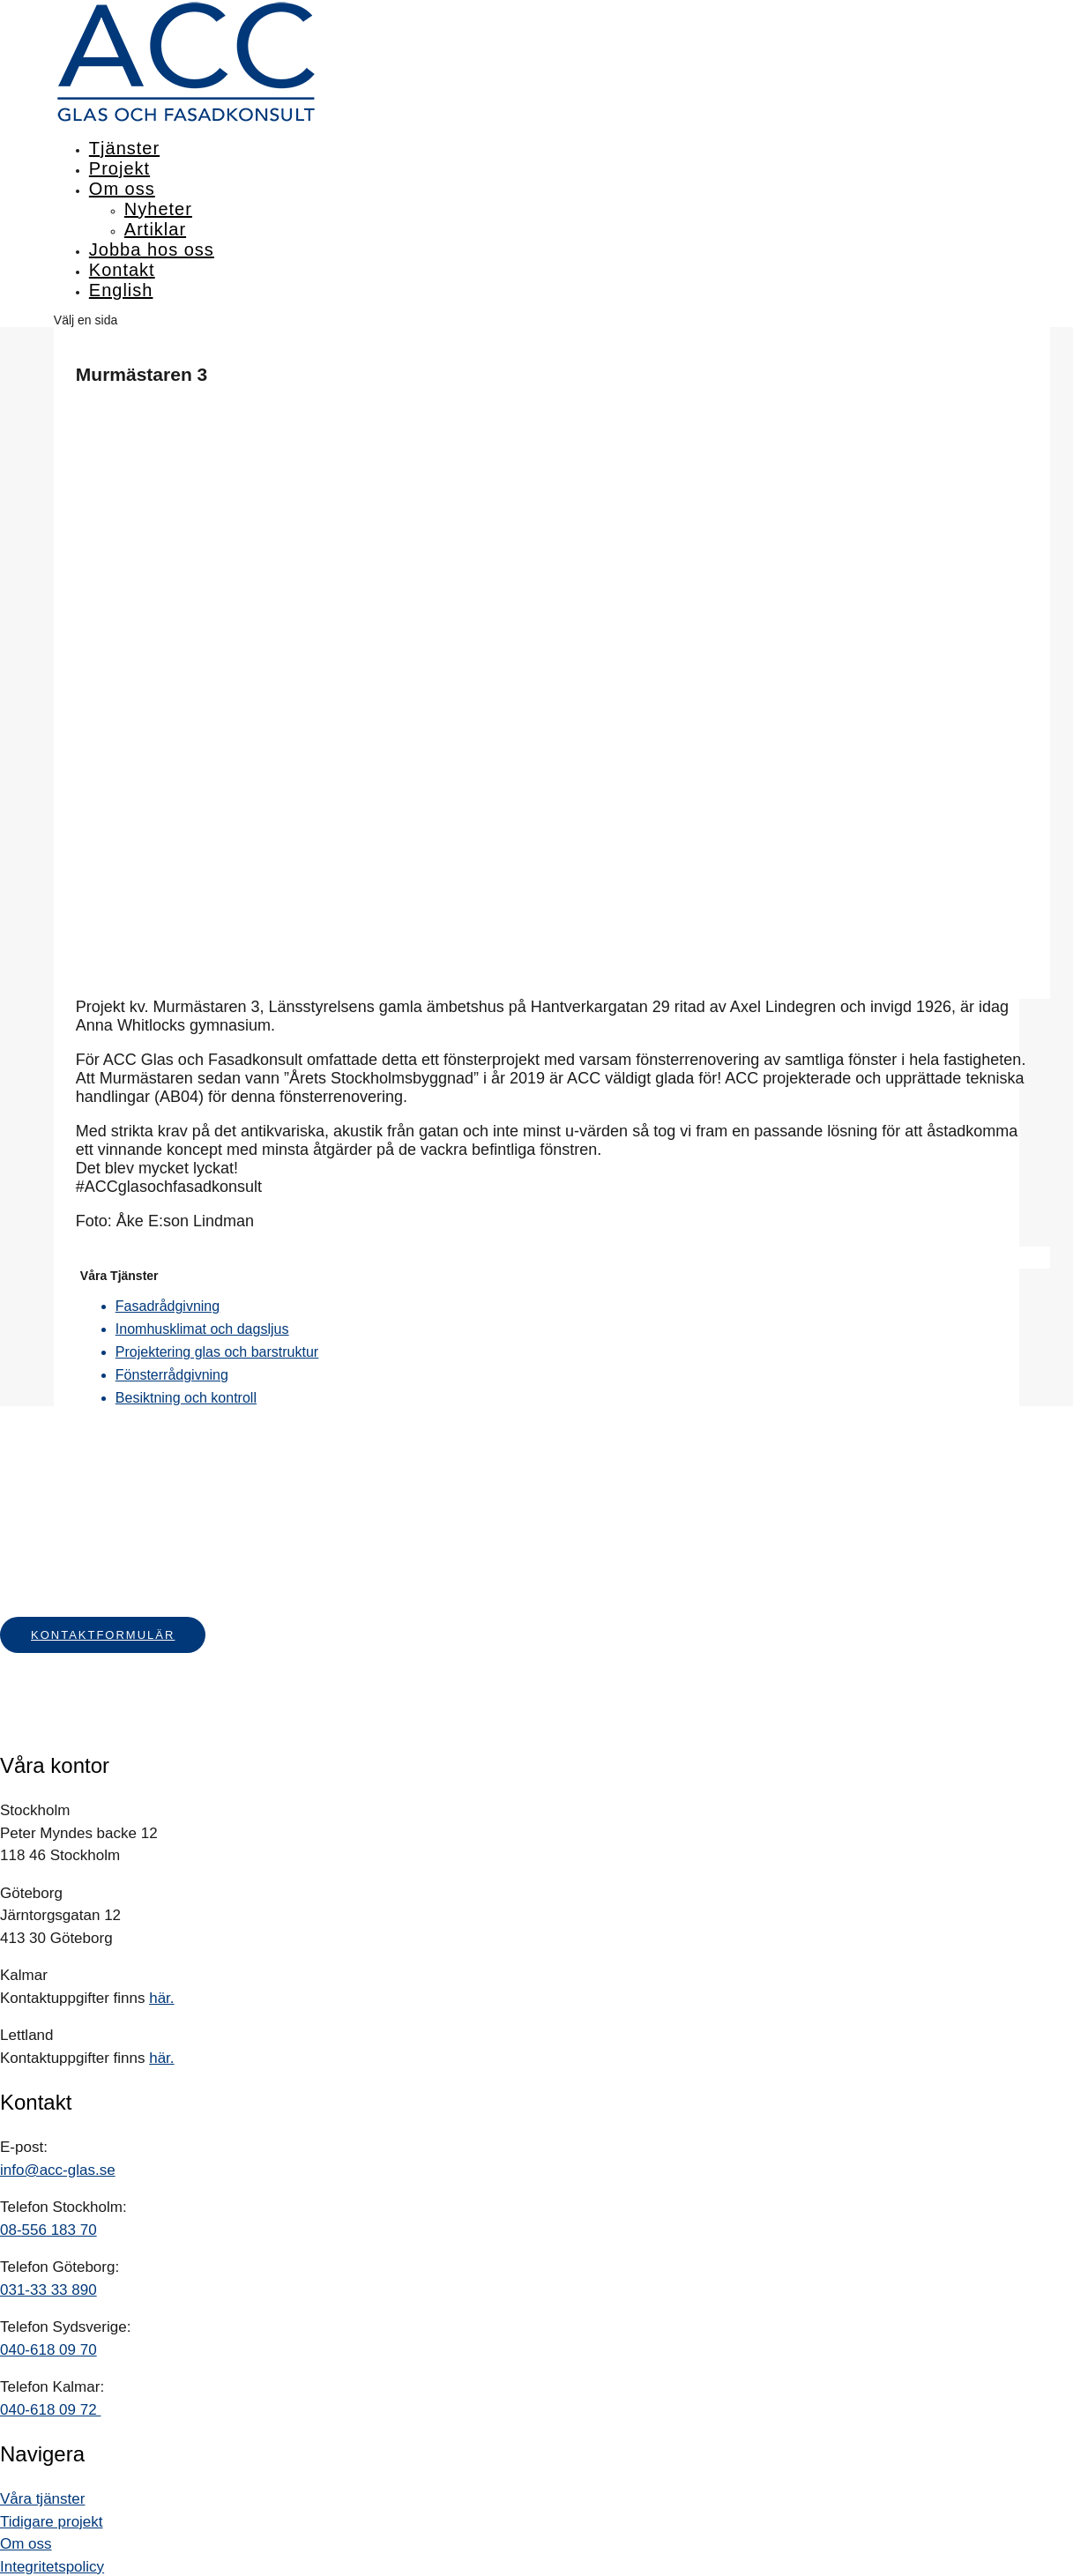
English (121, 290)
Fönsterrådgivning (171, 1374)
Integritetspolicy (52, 2566)
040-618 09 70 (48, 2349)
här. (161, 1998)
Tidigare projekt (51, 2521)
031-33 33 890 (48, 2290)
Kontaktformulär (103, 1635)
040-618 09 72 (50, 2409)
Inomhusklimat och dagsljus (202, 1329)
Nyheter (158, 209)
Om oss (122, 188)
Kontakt (122, 269)
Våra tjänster (42, 2498)
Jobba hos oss (151, 249)
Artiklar (155, 229)
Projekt (119, 168)
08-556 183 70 (48, 2230)
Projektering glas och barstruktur (216, 1351)
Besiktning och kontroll (186, 1397)
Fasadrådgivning (167, 1306)
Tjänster (124, 148)
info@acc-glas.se (57, 2170)
